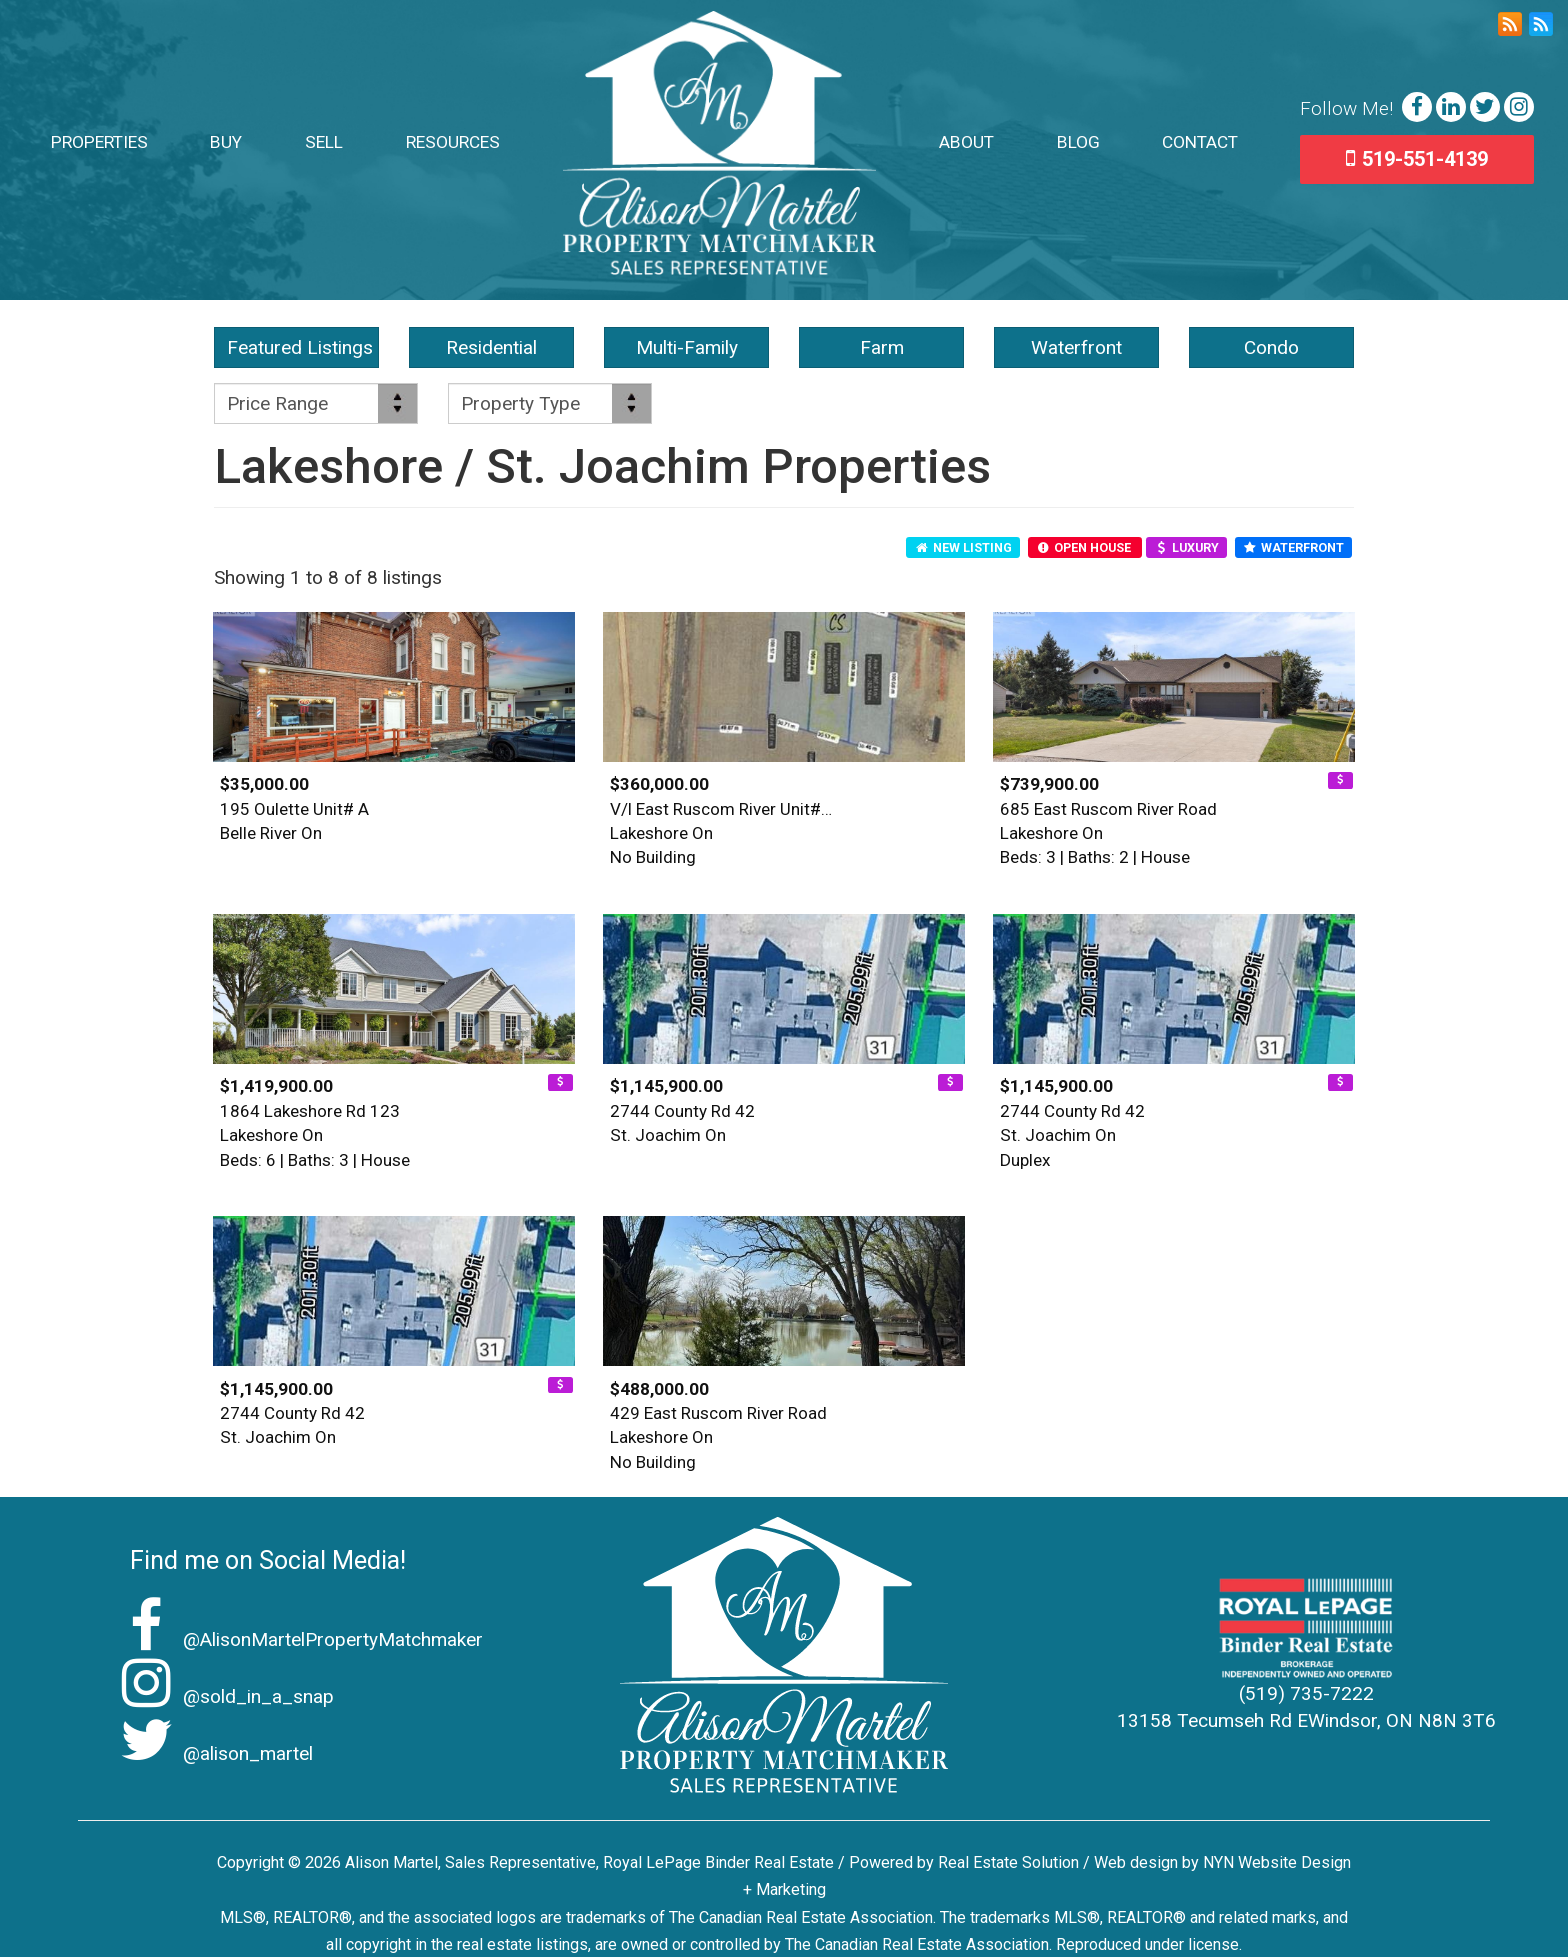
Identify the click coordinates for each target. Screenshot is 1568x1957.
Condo (1271, 347)
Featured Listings (300, 347)
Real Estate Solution (1008, 1862)
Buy (226, 142)
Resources (453, 142)
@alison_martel (211, 1753)
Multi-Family (687, 347)
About (966, 142)
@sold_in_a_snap (222, 1696)
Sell (324, 142)
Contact (1200, 142)
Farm (882, 347)
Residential (491, 347)
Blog (1078, 142)
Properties (99, 142)
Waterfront (1076, 347)
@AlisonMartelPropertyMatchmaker (296, 1639)
